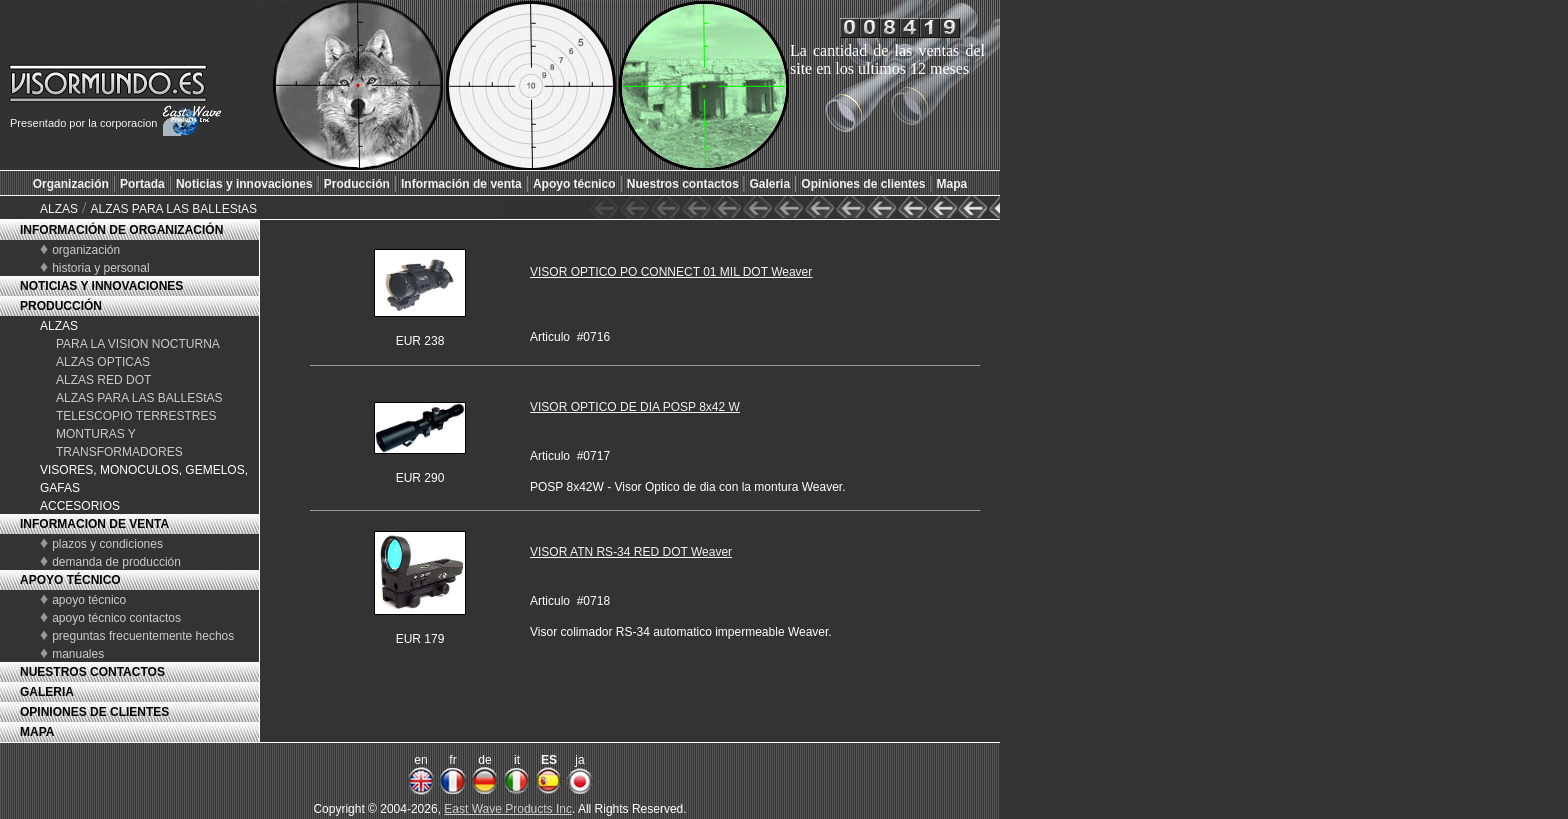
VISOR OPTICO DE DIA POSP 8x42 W (635, 407)
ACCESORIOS (80, 506)
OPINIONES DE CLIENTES (94, 712)
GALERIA (47, 692)
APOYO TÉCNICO (70, 580)
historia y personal (100, 268)
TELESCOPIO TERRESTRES (136, 416)
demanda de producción (116, 562)
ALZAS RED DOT (103, 380)
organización (86, 250)
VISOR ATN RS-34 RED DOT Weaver (631, 552)
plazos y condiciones (107, 544)
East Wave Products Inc (508, 809)
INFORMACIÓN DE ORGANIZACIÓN (121, 230)
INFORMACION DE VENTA (94, 524)
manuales (78, 654)
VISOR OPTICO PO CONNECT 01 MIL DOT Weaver (671, 272)
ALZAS (59, 209)
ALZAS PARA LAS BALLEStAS (173, 209)
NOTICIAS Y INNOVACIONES (101, 286)
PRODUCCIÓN (61, 306)
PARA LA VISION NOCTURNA (138, 344)
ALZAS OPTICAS (103, 362)
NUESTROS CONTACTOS (92, 672)
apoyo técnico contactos (116, 618)
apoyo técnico (89, 600)
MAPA (37, 732)
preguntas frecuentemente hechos (143, 636)
